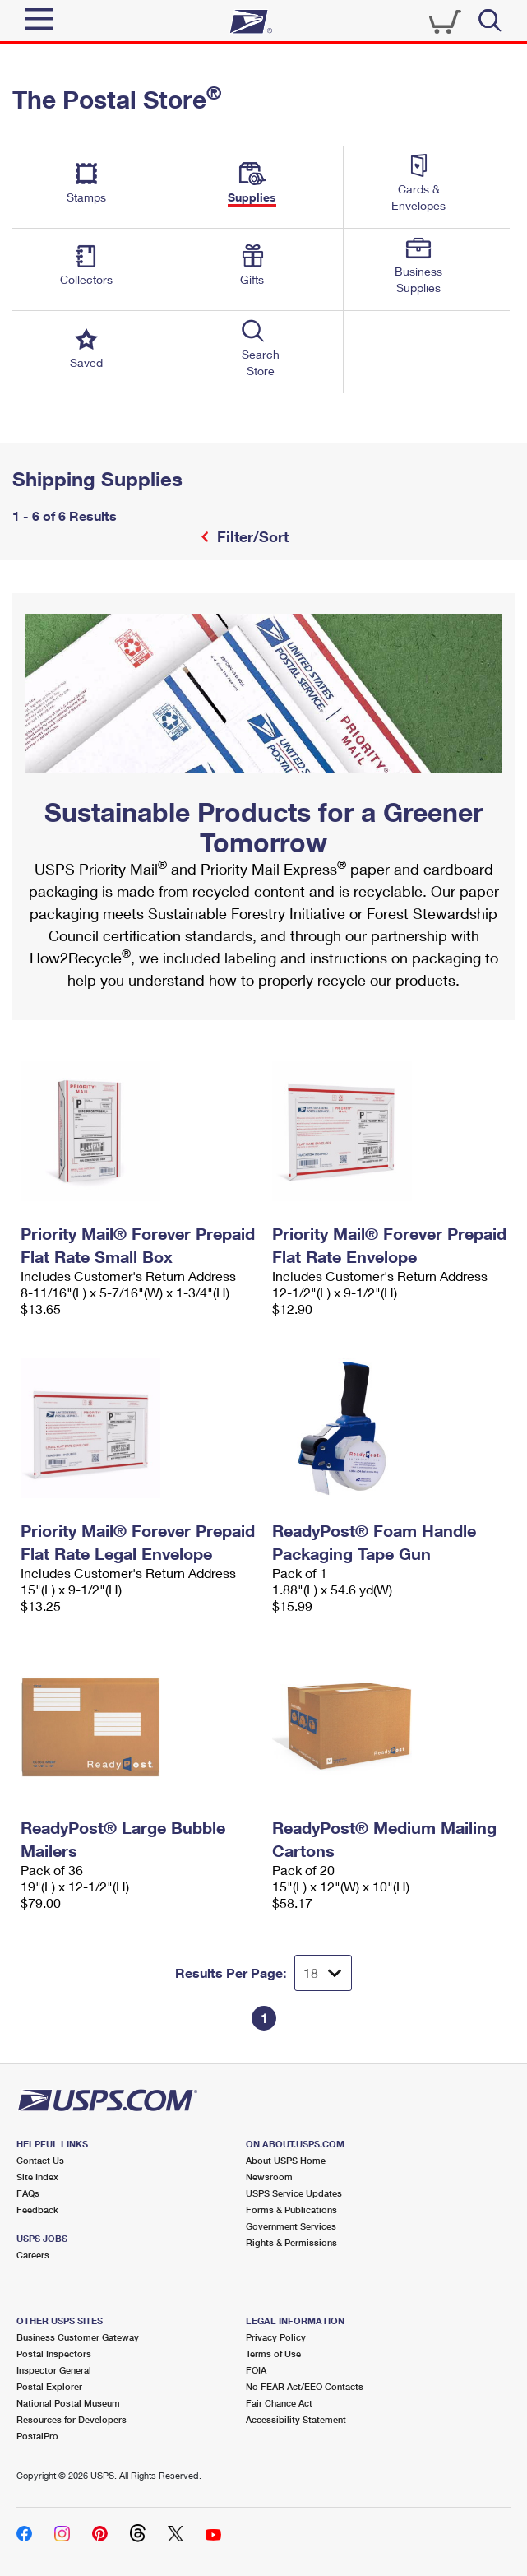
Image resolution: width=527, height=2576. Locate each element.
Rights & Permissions (291, 2242)
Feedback (37, 2209)
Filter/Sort (251, 536)
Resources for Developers (71, 2419)
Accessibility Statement (296, 2419)
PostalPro (37, 2435)
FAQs (27, 2193)
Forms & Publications (291, 2209)
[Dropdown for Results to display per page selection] (323, 1973)
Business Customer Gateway (77, 2337)
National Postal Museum (68, 2402)
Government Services (291, 2226)
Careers (32, 2254)
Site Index (37, 2176)
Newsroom (269, 2176)
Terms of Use (273, 2353)
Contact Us (40, 2160)
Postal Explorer (49, 2386)
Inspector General (53, 2370)
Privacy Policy (276, 2337)
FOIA (256, 2370)
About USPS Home (286, 2160)
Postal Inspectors (53, 2353)
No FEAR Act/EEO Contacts (304, 2386)
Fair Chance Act (279, 2402)
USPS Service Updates (294, 2193)
